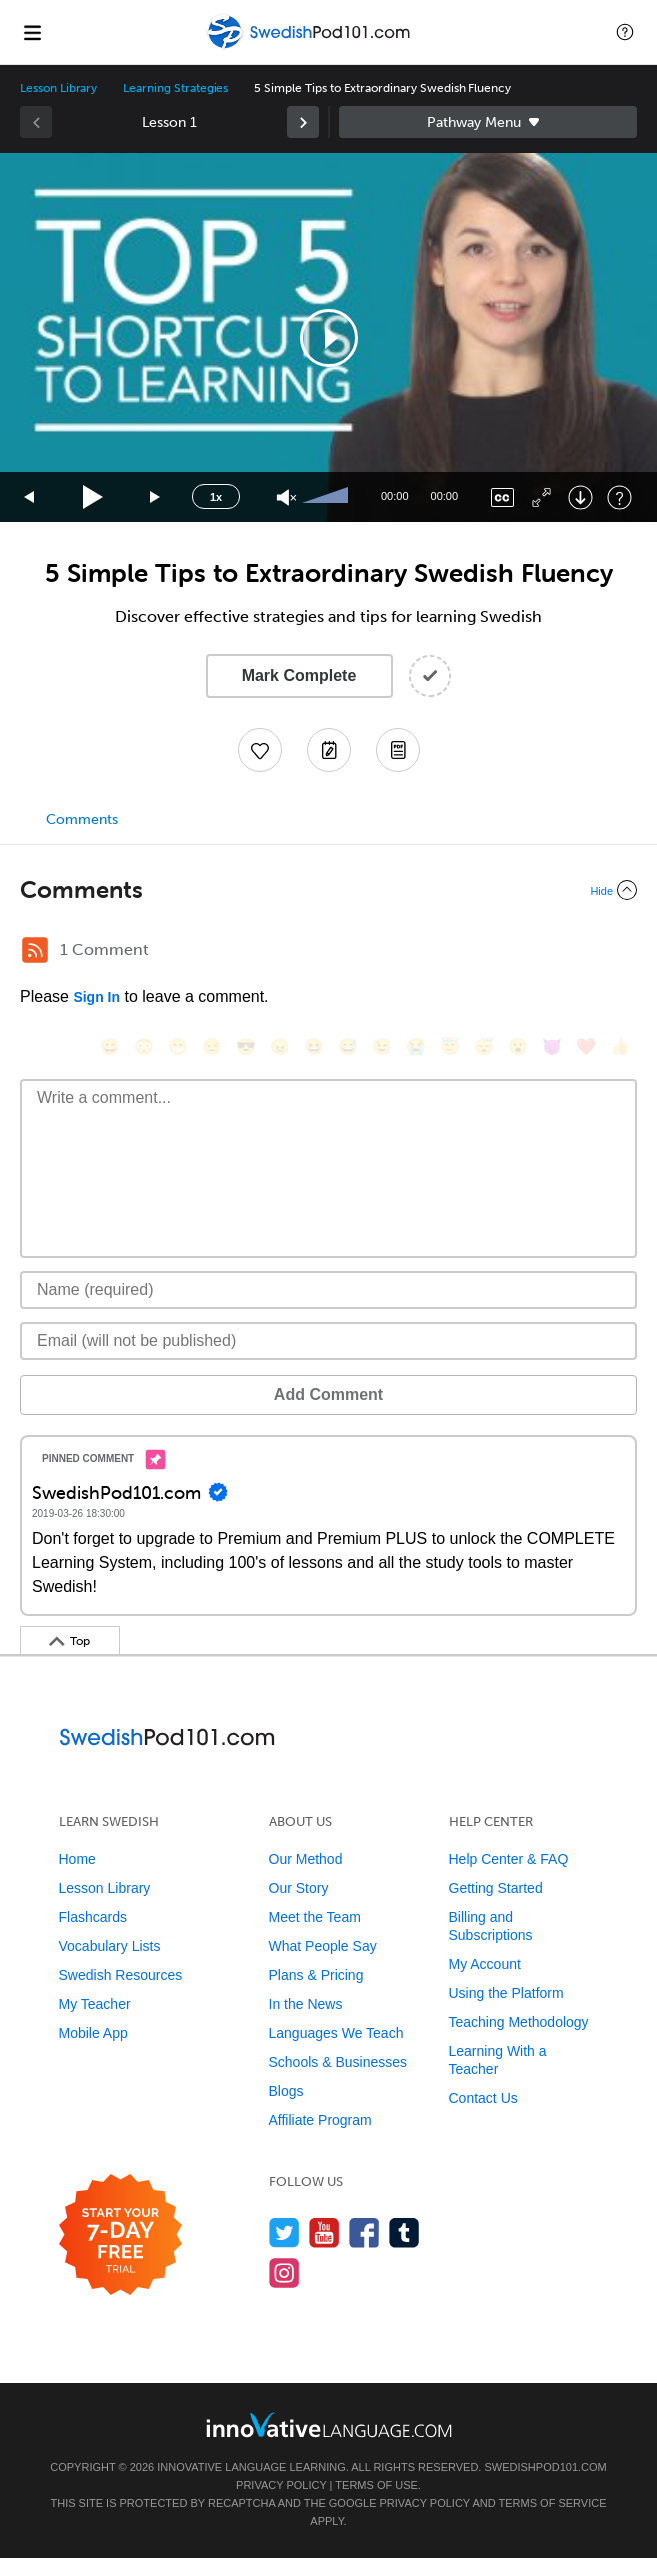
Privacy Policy (281, 2485)
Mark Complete (299, 675)
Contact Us (483, 2098)
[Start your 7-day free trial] (120, 2235)
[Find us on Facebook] (364, 2232)
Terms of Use (376, 2485)
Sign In (96, 997)
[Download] (580, 497)
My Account (485, 1964)
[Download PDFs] (398, 750)
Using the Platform (506, 1993)
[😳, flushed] (144, 1046)
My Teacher (95, 2004)
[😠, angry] (280, 1046)
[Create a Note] (329, 750)
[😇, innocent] (450, 1046)
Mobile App (93, 2033)
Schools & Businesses (338, 2062)
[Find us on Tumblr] (404, 2232)
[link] (303, 122)
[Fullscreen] (541, 497)
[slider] (328, 497)
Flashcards (93, 1917)
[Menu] (32, 32)
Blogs (286, 2091)
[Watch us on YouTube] (324, 2232)
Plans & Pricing (316, 1975)
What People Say (323, 1946)
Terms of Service (553, 2503)
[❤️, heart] (586, 1046)
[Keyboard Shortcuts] (619, 497)
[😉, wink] (382, 1046)
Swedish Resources (121, 1975)
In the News (306, 2004)
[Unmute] (286, 497)
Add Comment (328, 1394)
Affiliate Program (320, 2120)
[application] (328, 337)
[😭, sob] (416, 1046)
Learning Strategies (175, 88)
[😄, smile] (110, 1046)
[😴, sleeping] (484, 1046)
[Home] (311, 46)
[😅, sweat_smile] (348, 1046)
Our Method (306, 1859)
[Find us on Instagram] (284, 2272)
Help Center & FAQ (509, 1859)
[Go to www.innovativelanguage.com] (329, 2424)
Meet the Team (315, 1917)
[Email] (328, 1341)
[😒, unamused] (212, 1046)
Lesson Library (58, 88)
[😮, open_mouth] (518, 1046)
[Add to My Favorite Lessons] (260, 750)
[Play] (93, 497)
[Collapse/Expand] (328, 890)
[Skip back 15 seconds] (30, 497)
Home (77, 1859)
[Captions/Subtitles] (502, 497)
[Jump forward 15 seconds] (156, 497)
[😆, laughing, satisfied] (314, 1046)
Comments (82, 819)
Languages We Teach (336, 2033)
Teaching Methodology (519, 2022)
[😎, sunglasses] (246, 1046)
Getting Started (496, 1888)
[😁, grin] (178, 1046)
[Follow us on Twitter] (284, 2232)
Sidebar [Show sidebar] (488, 122)
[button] (625, 32)
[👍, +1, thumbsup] (620, 1046)
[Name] (328, 1290)
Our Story (299, 1888)
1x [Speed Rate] (216, 497)
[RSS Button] (35, 950)
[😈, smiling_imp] (552, 1046)
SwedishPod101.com (545, 2467)
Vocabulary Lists (110, 1946)
